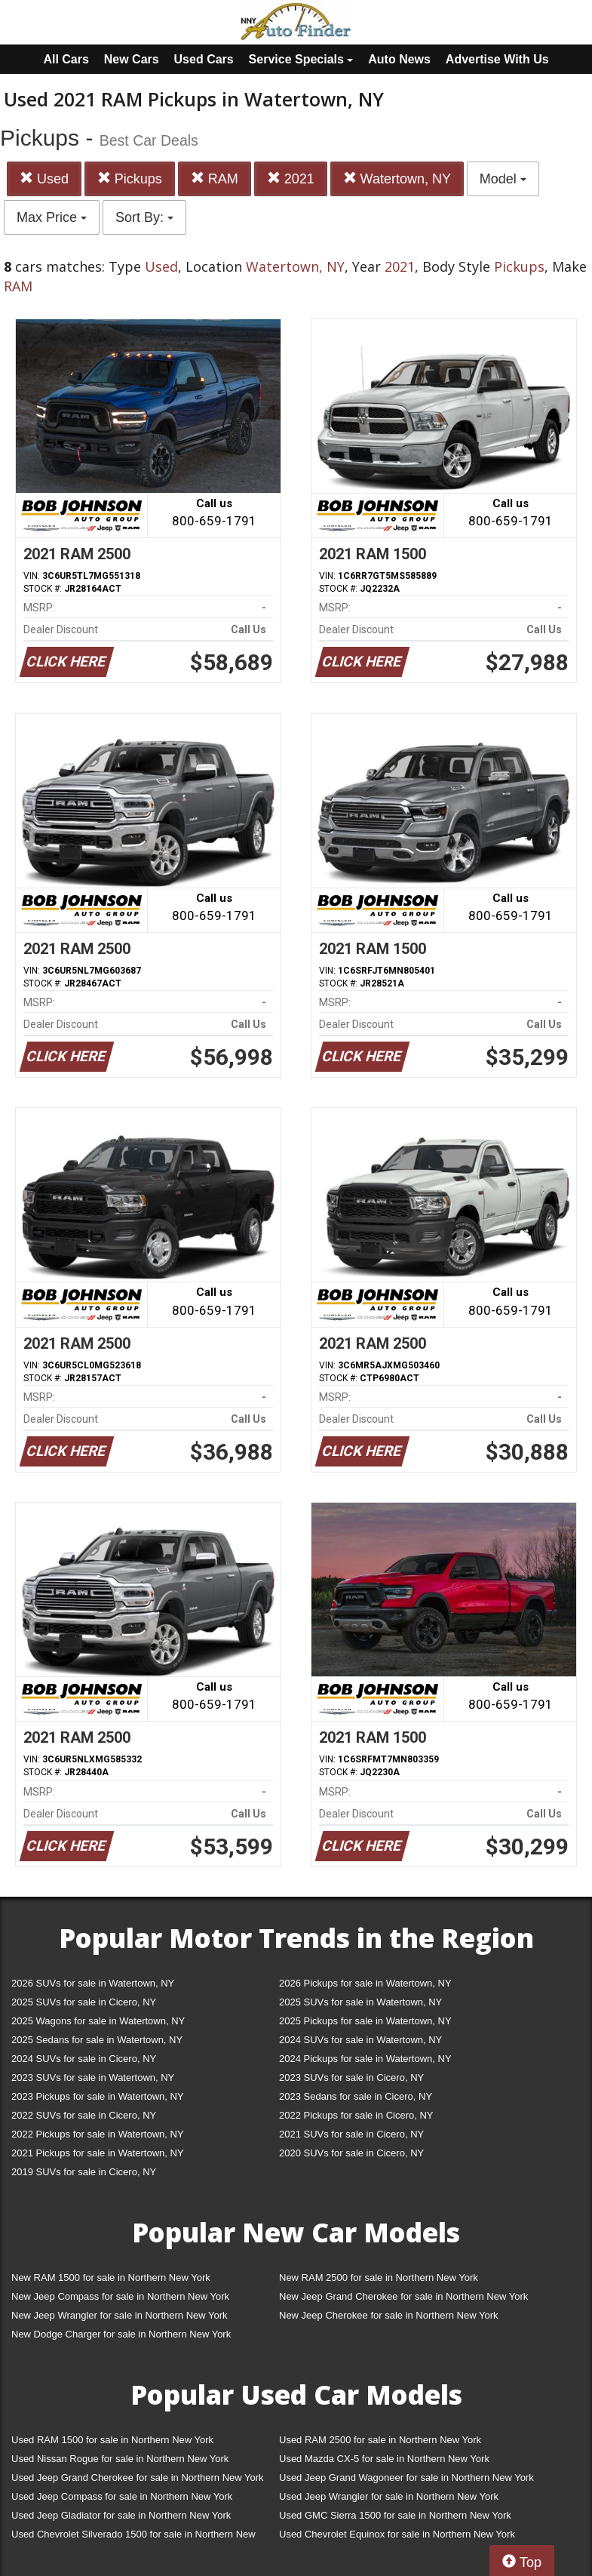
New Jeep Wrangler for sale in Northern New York (119, 2315)
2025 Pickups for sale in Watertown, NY (365, 2021)
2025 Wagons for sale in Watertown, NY (98, 2021)
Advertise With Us (497, 59)
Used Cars (204, 59)
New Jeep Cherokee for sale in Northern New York (388, 2315)
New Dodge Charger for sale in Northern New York (121, 2334)
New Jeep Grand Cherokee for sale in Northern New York (403, 2296)
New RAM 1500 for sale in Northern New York (110, 2277)
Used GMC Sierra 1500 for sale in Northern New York (395, 2515)
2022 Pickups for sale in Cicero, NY (356, 2115)
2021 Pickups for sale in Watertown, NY (97, 2153)
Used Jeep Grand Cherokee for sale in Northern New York (137, 2477)
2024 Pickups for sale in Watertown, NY (365, 2058)
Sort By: (144, 217)
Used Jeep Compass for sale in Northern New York (121, 2496)
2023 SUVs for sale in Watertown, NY (92, 2077)
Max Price (52, 217)
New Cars (131, 59)
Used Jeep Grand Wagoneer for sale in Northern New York (406, 2477)
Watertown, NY (397, 178)
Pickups (129, 178)
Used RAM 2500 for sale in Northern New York (380, 2439)
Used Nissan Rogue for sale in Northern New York (120, 2458)
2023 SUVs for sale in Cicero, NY (351, 2077)
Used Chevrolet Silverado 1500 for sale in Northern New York (133, 2537)
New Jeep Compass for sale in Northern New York (120, 2296)
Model (503, 178)
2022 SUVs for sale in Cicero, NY (83, 2115)
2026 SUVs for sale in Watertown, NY (92, 1983)
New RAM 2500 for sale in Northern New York (378, 2277)
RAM (214, 178)
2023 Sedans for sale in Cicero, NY (355, 2096)
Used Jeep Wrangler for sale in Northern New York (388, 2496)
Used (44, 178)
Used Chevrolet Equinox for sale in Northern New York (397, 2534)
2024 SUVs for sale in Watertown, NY (360, 2039)
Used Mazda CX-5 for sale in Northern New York (384, 2458)
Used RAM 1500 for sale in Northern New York (112, 2439)
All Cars (65, 59)
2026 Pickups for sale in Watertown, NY (365, 1983)
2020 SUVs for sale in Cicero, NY (351, 2153)
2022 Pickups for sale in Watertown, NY (97, 2134)
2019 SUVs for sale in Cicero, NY (83, 2171)
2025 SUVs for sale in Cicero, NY (83, 2002)
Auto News (399, 59)
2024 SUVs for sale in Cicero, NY (83, 2058)
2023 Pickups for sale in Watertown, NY (97, 2096)
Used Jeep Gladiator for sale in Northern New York (121, 2515)
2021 (290, 178)
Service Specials (301, 59)
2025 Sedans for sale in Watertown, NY (97, 2039)
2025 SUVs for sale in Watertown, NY (360, 2002)
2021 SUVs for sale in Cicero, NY (351, 2134)
